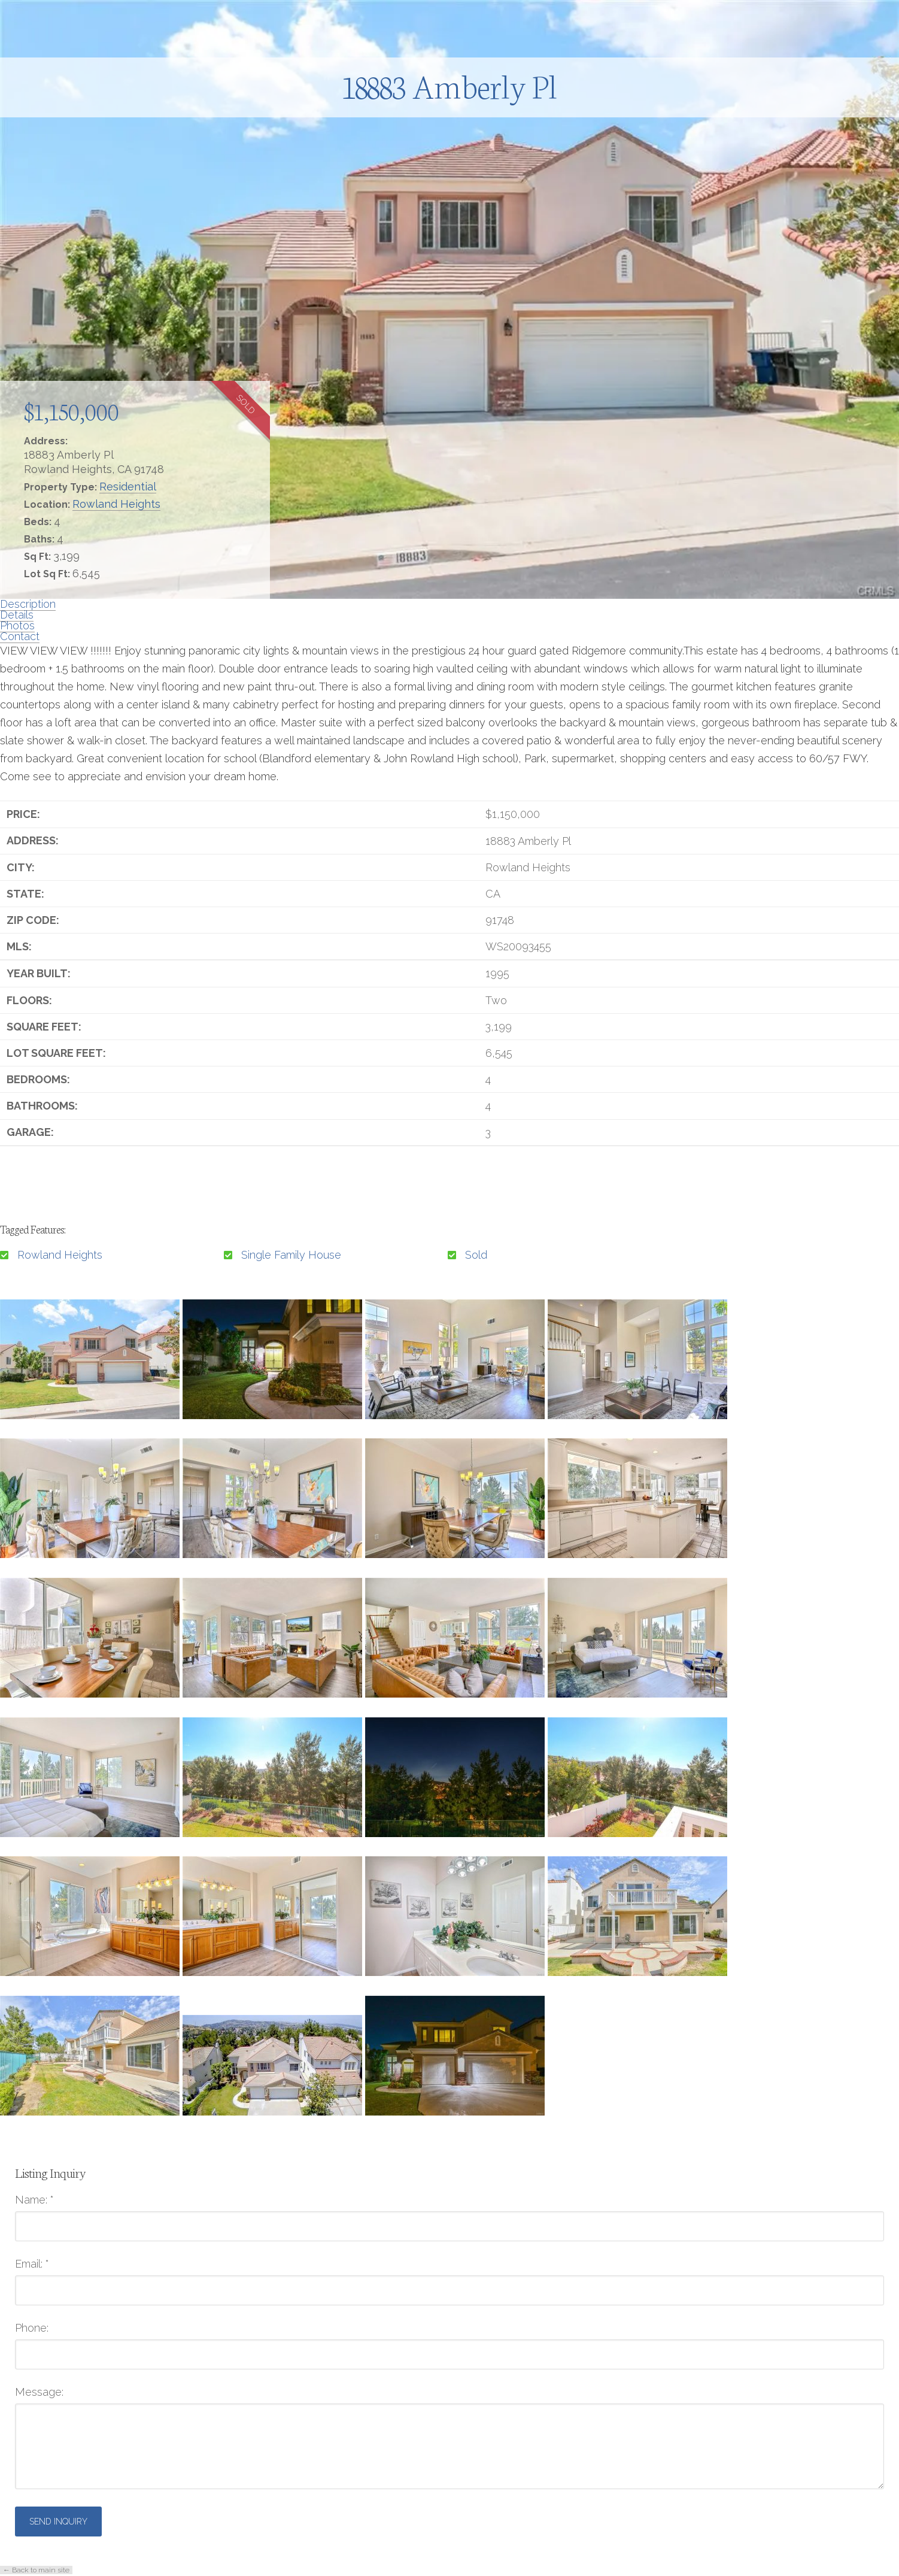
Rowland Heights (116, 504)
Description (28, 604)
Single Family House (291, 1254)
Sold (476, 1254)
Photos (17, 625)
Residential (127, 486)
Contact (20, 636)
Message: (39, 2392)
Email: (32, 2264)
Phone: (31, 2328)
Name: (34, 2200)
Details (17, 614)
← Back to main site (36, 2570)
